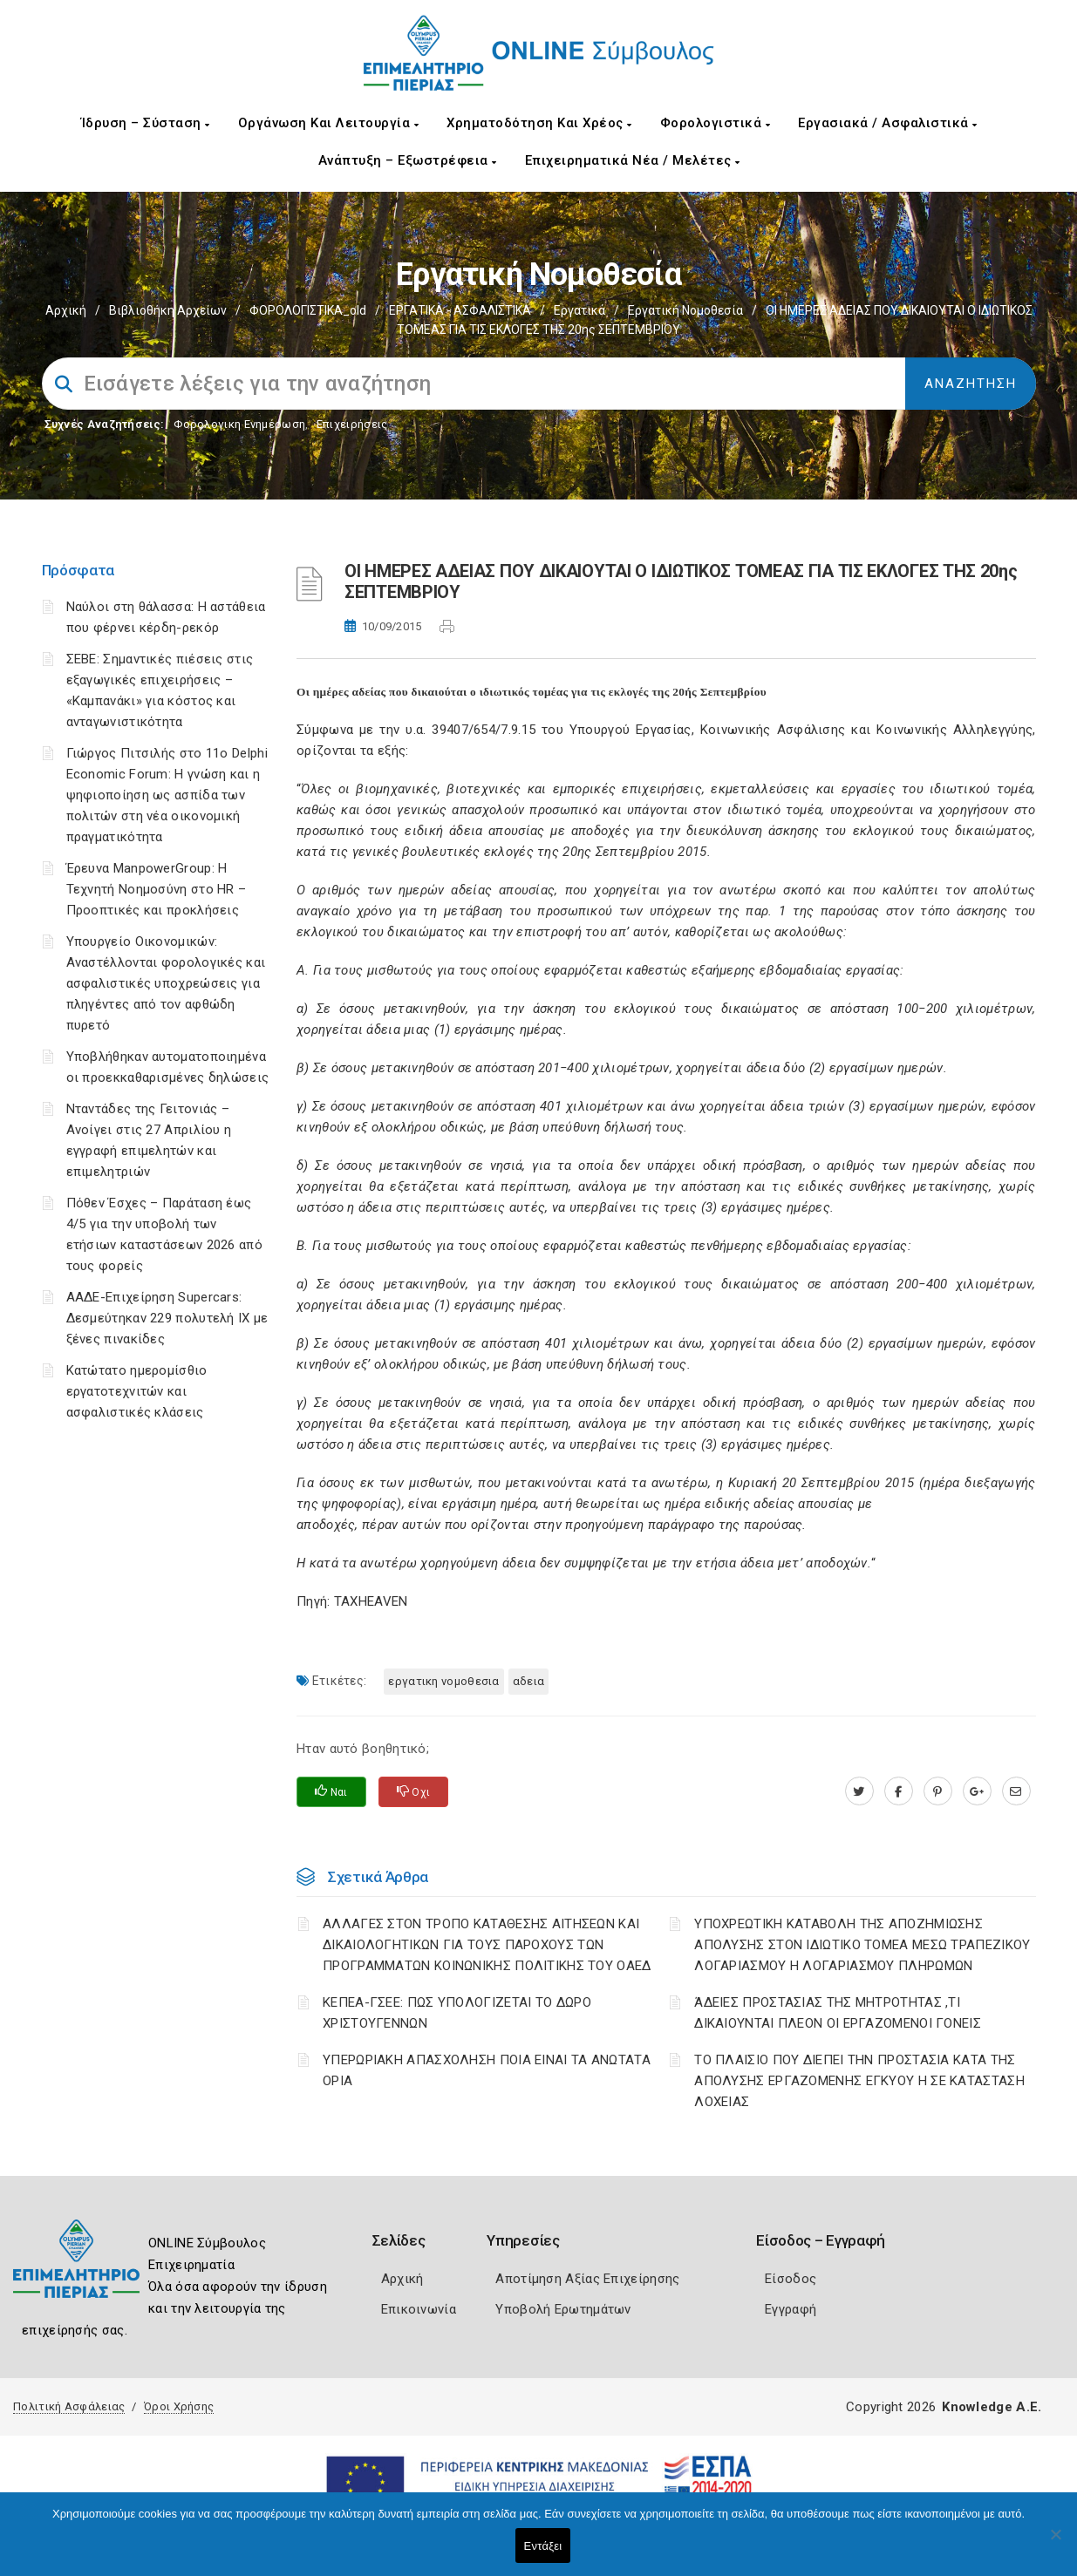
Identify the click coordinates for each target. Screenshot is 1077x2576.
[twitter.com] (859, 1791)
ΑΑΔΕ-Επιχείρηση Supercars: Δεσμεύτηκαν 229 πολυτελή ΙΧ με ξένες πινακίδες (167, 1318)
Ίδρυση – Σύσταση (145, 123)
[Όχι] (1055, 2542)
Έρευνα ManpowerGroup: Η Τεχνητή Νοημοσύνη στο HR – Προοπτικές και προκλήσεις (156, 889)
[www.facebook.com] (898, 1791)
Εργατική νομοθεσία (685, 310)
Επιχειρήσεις (352, 424)
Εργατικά (579, 310)
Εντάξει (543, 2545)
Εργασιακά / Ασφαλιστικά (888, 123)
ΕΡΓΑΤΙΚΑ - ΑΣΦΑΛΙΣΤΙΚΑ (460, 310)
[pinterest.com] (938, 1791)
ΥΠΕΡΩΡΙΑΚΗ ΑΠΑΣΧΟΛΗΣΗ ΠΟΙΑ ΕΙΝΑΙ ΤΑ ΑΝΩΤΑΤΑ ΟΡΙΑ (487, 2070)
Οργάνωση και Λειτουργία (328, 123)
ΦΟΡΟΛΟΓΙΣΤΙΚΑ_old (307, 310)
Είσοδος (790, 2279)
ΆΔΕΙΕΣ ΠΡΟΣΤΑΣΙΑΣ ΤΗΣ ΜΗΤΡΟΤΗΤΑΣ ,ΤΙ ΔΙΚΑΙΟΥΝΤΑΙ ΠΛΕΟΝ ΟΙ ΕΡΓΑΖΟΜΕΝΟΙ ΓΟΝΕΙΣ (837, 2013)
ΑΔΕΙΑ (529, 1681)
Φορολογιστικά (715, 123)
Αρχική (65, 310)
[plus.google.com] (977, 1791)
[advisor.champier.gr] (1016, 1791)
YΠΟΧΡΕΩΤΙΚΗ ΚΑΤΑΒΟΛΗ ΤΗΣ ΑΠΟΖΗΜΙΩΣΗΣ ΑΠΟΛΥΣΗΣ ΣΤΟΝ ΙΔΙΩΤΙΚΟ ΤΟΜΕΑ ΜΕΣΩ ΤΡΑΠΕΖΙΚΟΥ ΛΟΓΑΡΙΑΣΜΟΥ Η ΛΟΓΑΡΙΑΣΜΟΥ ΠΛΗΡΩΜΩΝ (862, 1945)
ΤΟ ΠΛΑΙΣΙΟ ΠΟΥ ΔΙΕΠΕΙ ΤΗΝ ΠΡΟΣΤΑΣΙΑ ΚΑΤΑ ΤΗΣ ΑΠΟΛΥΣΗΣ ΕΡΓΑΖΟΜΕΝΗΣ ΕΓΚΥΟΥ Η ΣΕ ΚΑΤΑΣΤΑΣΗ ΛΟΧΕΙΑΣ (859, 2081)
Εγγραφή (790, 2309)
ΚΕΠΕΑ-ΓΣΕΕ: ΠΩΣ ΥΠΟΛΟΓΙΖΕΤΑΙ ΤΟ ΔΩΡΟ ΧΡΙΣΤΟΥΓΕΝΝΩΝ (457, 2013)
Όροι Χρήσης (179, 2406)
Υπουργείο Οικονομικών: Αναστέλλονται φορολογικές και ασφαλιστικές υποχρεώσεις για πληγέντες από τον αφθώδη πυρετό (166, 983)
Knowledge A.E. (991, 2407)
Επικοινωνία (418, 2309)
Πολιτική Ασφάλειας (69, 2406)
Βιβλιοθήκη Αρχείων (168, 310)
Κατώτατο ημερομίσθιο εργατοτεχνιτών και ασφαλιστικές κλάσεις (137, 1391)
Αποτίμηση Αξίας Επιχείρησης (587, 2279)
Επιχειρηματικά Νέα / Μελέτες (632, 160)
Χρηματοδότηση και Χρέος (539, 123)
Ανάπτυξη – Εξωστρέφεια (407, 160)
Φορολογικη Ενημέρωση (239, 424)
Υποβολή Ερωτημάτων (563, 2309)
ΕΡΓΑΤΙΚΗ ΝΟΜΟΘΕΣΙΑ (443, 1681)
